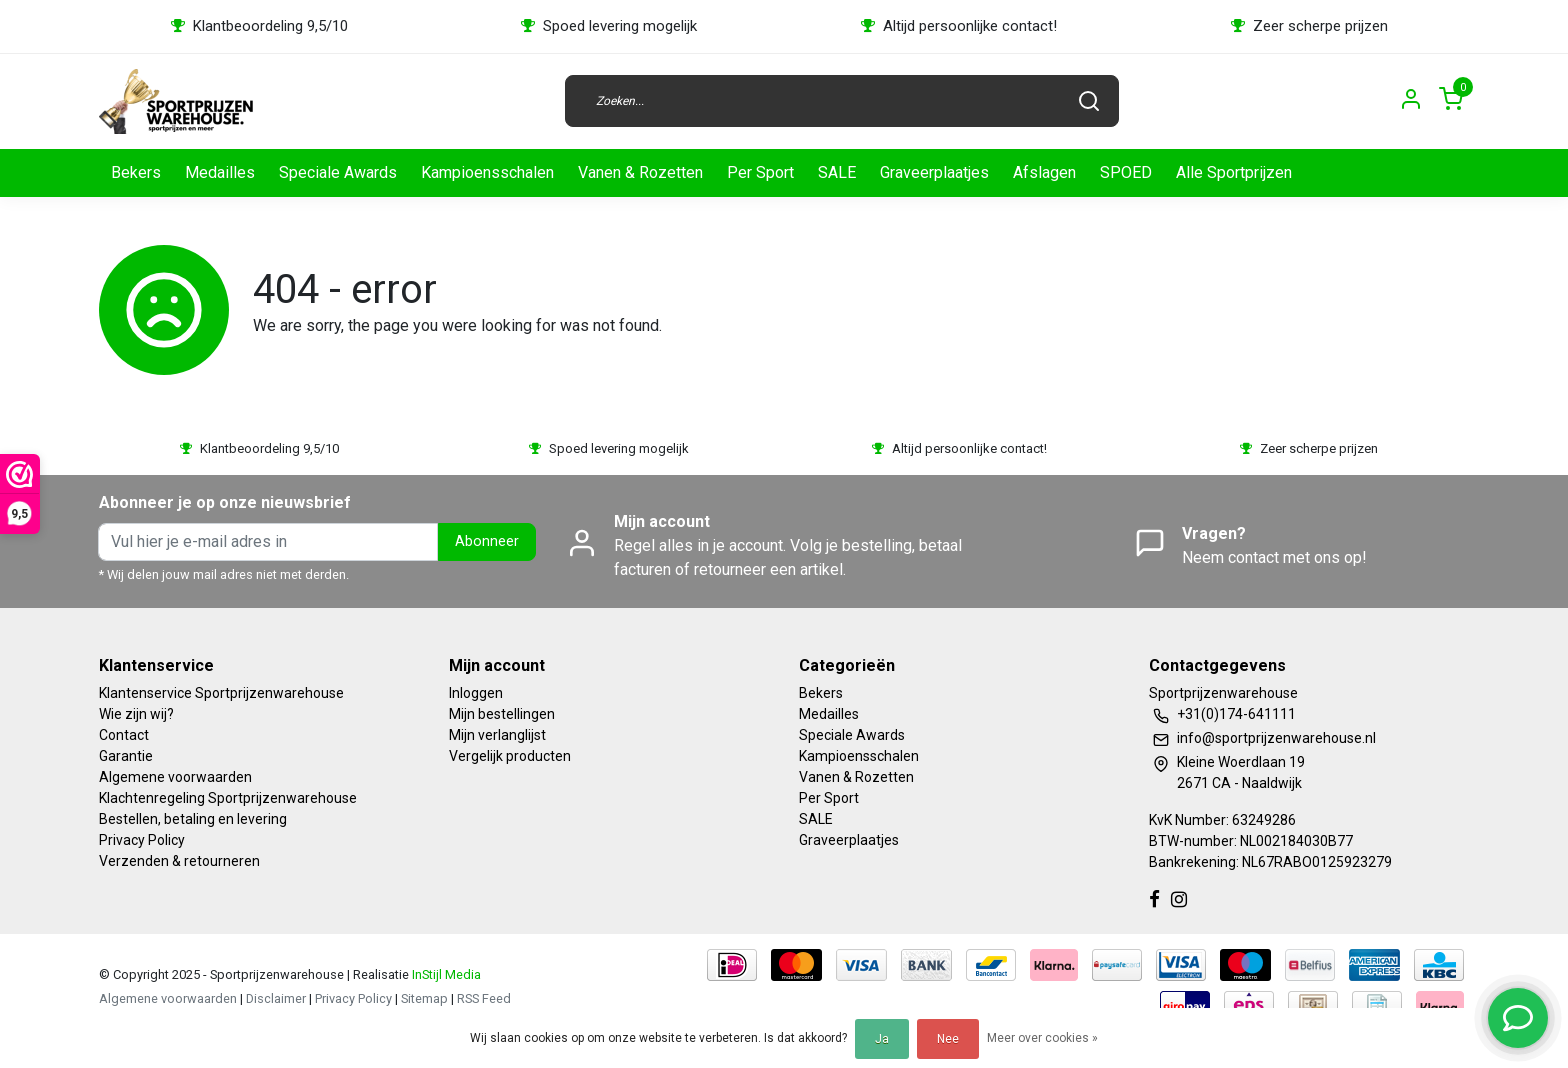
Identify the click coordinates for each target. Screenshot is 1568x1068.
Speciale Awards (338, 172)
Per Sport (760, 172)
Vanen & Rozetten (640, 172)
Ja (882, 1039)
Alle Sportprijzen (1234, 172)
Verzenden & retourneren (179, 861)
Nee (948, 1039)
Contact (124, 735)
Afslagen (1044, 172)
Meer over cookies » (1042, 1038)
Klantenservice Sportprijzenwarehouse (221, 693)
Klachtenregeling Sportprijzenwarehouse (228, 798)
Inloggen (476, 693)
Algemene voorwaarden (175, 777)
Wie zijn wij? (136, 714)
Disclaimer (276, 998)
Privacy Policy (142, 840)
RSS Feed (484, 998)
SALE (837, 172)
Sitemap (424, 998)
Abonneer (487, 541)
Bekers (136, 172)
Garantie (126, 756)
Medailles (220, 172)
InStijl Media (445, 974)
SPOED (1126, 172)
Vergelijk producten (510, 756)
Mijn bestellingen (502, 714)
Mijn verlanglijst (497, 735)
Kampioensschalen (487, 172)
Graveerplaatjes (934, 172)
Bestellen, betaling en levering (193, 819)
